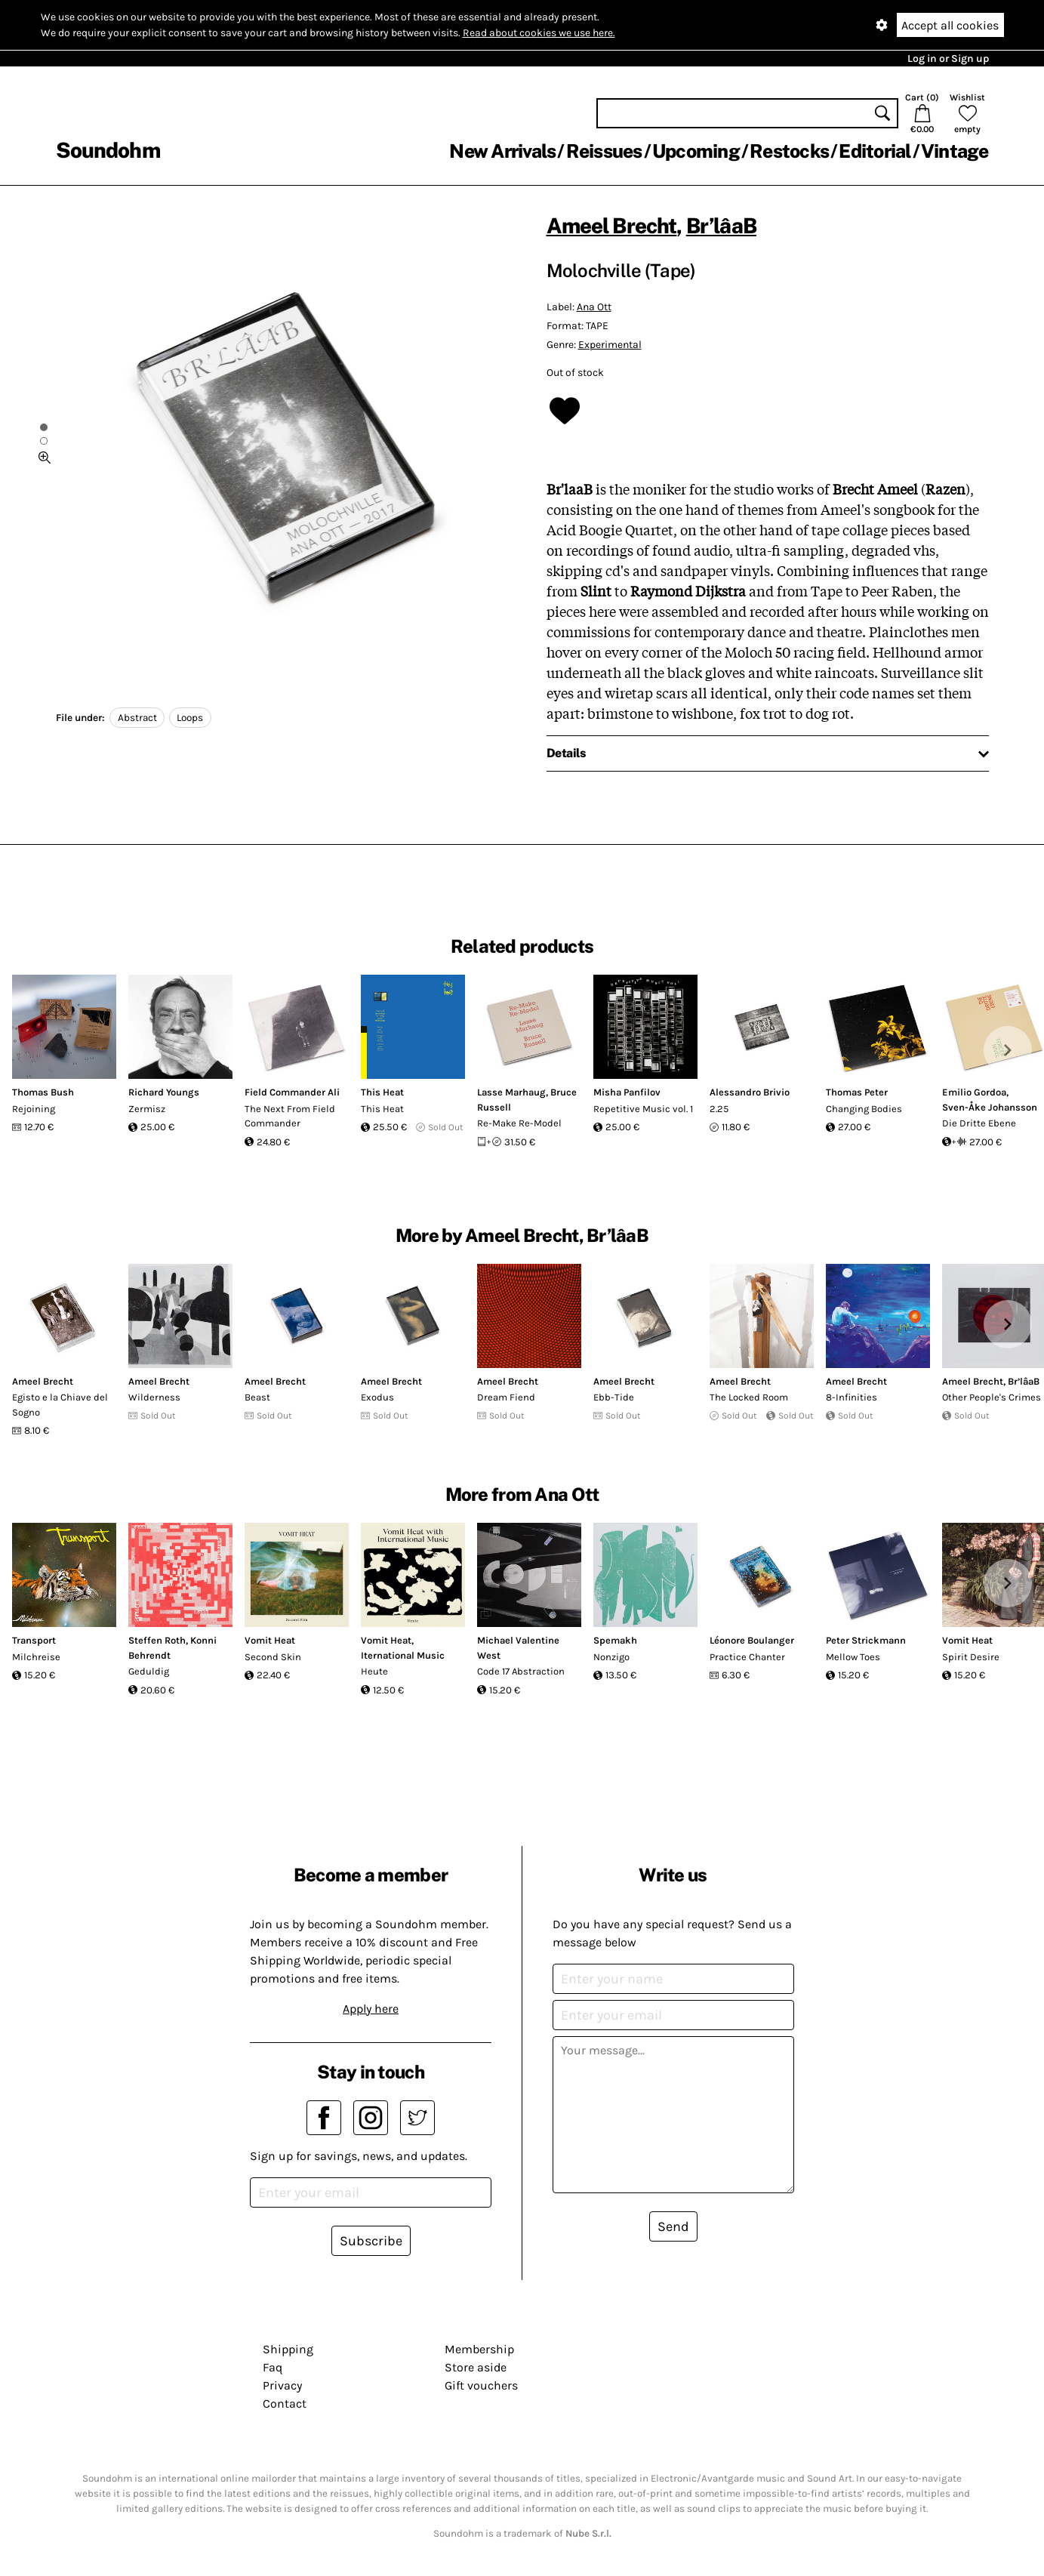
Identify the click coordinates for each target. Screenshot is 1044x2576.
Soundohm (108, 149)
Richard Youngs (163, 1092)
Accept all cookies (950, 25)
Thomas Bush (43, 1092)
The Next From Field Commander (290, 1116)
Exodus (377, 1397)
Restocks (789, 151)
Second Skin (273, 1656)
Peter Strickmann (866, 1640)
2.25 (719, 1108)
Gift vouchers (481, 2385)
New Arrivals (502, 151)
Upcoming (696, 151)
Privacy (282, 2385)
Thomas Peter (857, 1092)
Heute (374, 1671)
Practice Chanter (747, 1656)
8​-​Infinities (851, 1397)
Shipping (288, 2349)
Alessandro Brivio (750, 1092)
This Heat (382, 1092)
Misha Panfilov (627, 1092)
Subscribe (371, 2240)
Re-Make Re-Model (519, 1123)
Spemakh (615, 1640)
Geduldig (148, 1671)
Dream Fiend (506, 1397)
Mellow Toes (853, 1656)
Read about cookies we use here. (539, 32)
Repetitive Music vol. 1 (643, 1108)
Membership (479, 2349)
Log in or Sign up (948, 58)
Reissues (604, 151)
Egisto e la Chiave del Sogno (60, 1404)
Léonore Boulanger (752, 1640)
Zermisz (146, 1108)
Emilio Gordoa (974, 1092)
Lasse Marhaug (511, 1092)
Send (673, 2226)
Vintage (955, 151)
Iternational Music (403, 1655)
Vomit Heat (270, 1640)
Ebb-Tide (613, 1397)
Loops (190, 717)
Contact (284, 2403)
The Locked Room (749, 1397)
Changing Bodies (864, 1108)
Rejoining (33, 1108)
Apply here (371, 2008)
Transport (34, 1640)
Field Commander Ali (292, 1092)
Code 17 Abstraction (521, 1671)
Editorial (874, 151)
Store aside (476, 2367)
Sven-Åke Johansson (989, 1107)
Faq (272, 2367)
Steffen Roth (157, 1640)
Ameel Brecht (612, 225)
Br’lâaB (721, 225)
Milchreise (36, 1656)
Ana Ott (594, 306)
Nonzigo (611, 1656)
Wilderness (154, 1397)
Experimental (610, 344)
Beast (257, 1397)
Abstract (137, 717)
